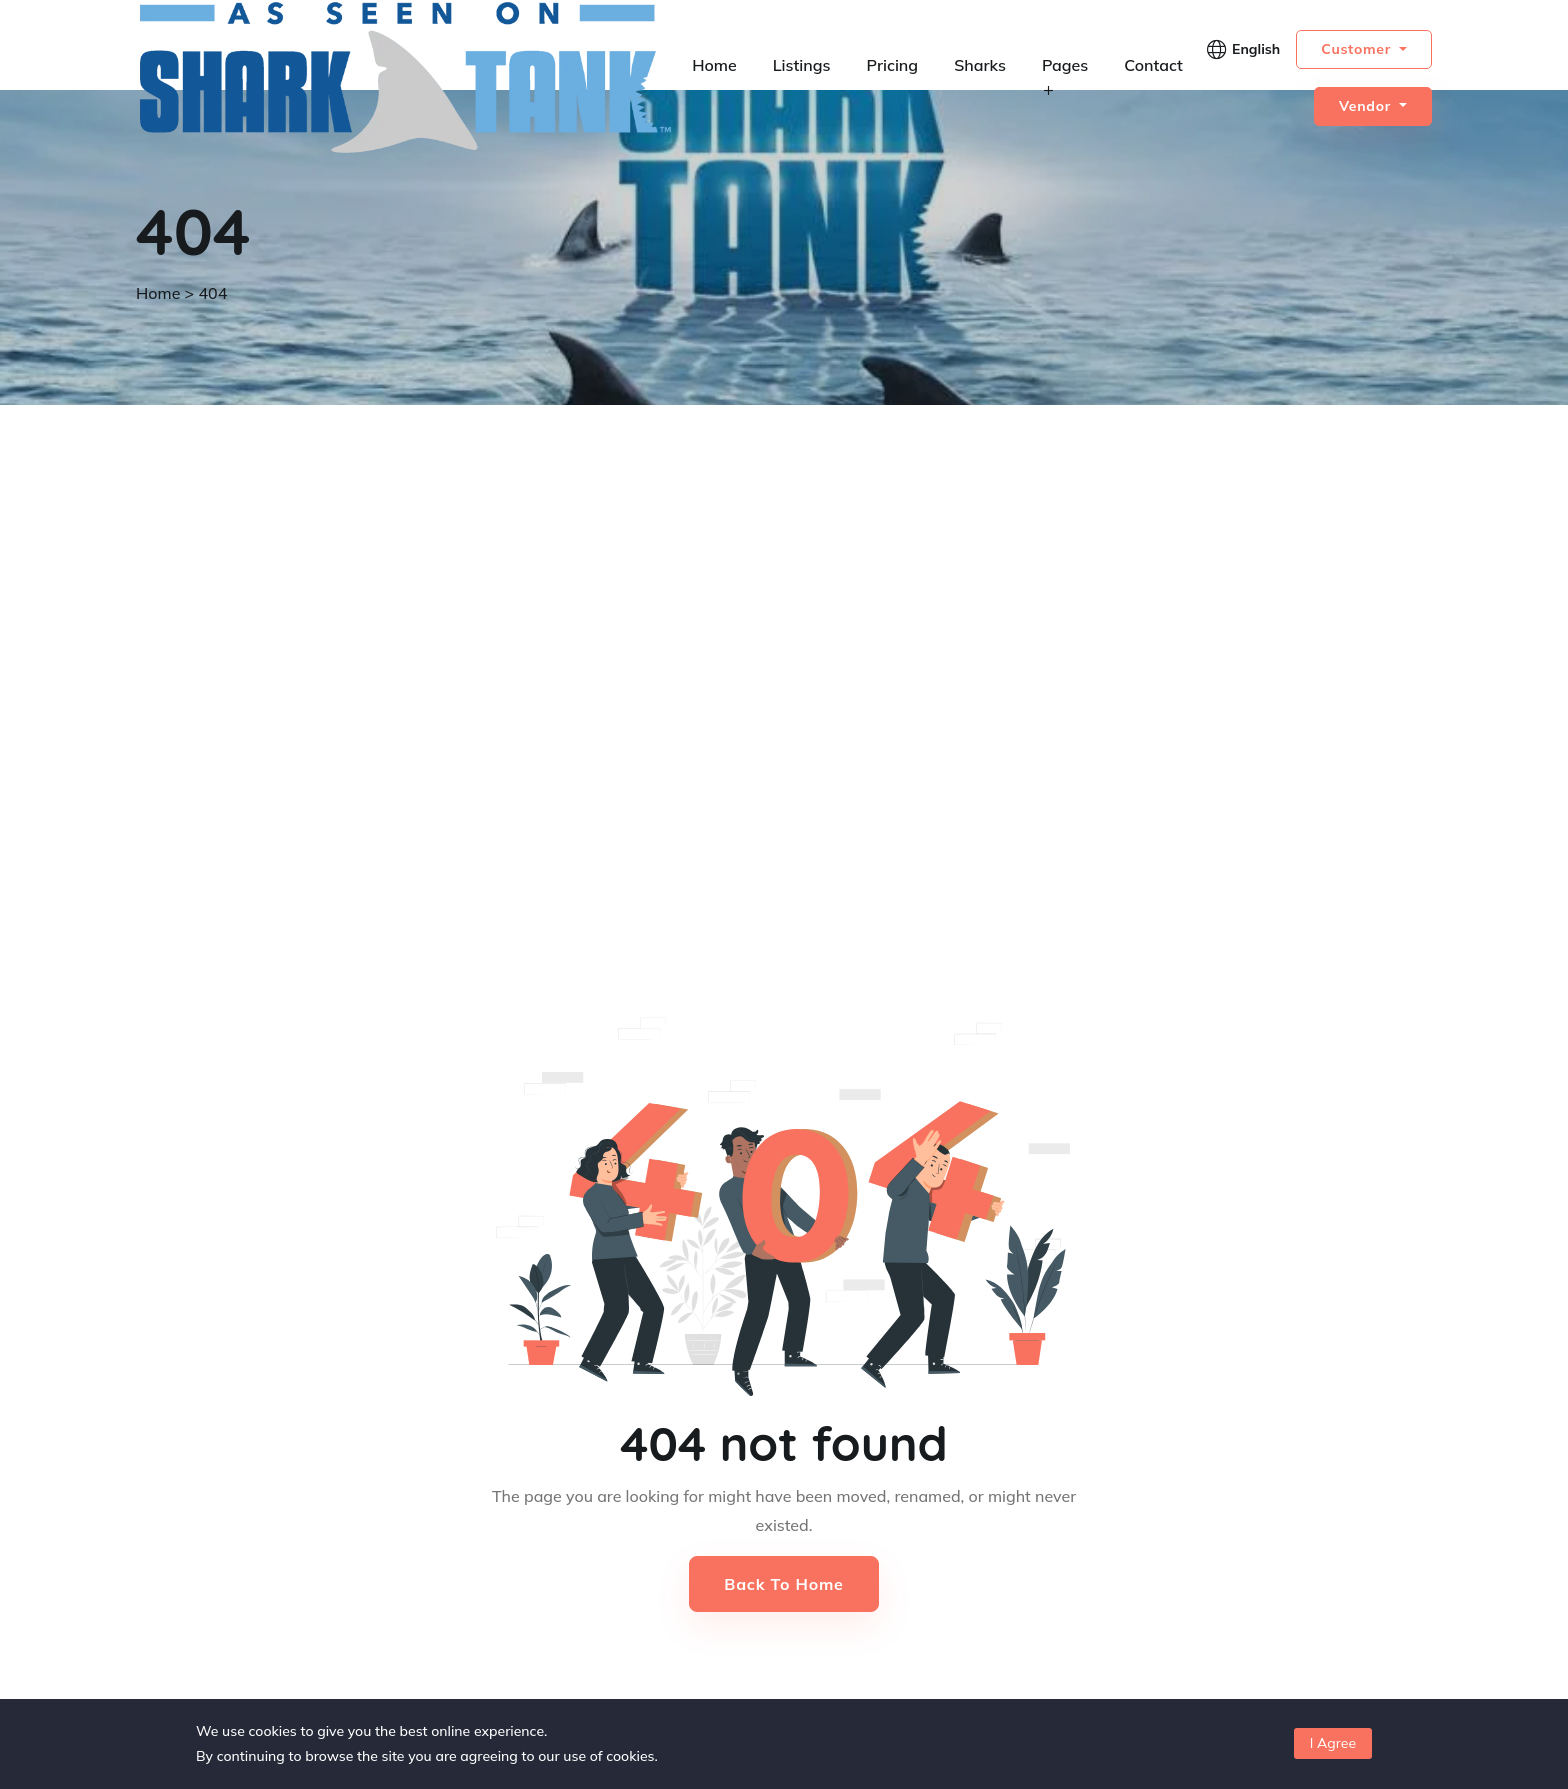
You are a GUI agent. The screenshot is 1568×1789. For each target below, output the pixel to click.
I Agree (1333, 1743)
